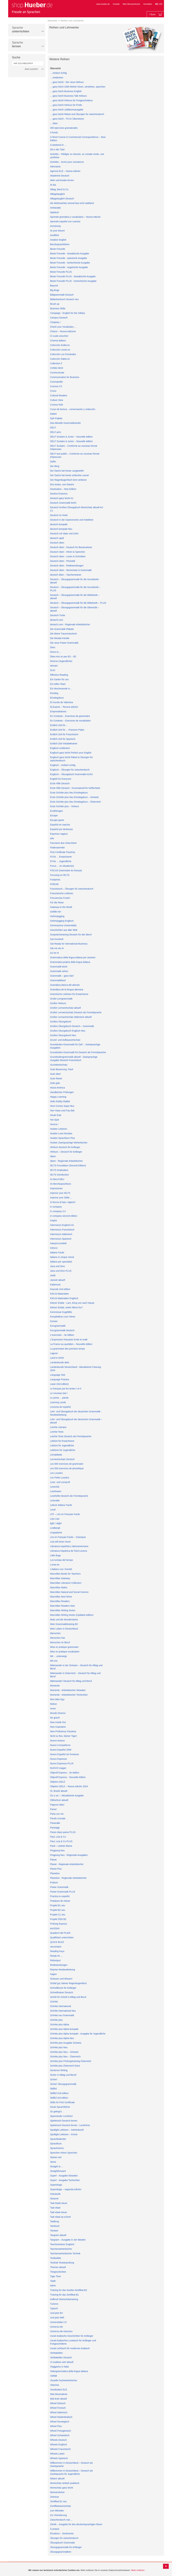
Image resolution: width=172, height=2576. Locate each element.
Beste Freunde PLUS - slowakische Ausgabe (73, 276)
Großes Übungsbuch (60, 1021)
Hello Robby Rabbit (60, 1101)
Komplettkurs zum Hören (62, 1316)
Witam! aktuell (57, 2478)
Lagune (54, 1353)
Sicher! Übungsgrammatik (63, 2084)
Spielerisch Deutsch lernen (63, 2120)
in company (56, 1206)
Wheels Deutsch (58, 2440)
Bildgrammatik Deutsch (62, 294)
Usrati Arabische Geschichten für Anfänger (71, 2336)
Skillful (53, 2088)
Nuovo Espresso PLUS (62, 1763)
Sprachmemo (57, 2148)
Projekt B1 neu (57, 1905)
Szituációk (55, 2194)
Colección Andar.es (60, 345)
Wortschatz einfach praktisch (64, 2483)
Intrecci (53, 1248)
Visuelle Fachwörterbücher (63, 2380)
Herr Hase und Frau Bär (62, 1110)
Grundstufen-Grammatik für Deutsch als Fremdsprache (78, 1052)
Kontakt (116, 4)
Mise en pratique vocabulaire (64, 1651)
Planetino (55, 1873)
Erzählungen (56, 811)
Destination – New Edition (63, 489)
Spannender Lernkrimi (61, 2116)
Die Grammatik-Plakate (62, 629)
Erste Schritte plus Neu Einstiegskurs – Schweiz (74, 797)
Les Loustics (56, 1473)
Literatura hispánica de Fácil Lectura (68, 1551)
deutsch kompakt (58, 524)
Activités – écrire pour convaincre (67, 162)
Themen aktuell (58, 2267)
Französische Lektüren (61, 893)
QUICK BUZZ (57, 1942)
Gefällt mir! (55, 911)
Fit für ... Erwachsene (61, 856)
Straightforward (58, 2171)
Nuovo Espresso (58, 1759)
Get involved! (57, 939)
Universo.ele (56, 2326)
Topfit (53, 2281)
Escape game (57, 820)
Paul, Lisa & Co (58, 1836)
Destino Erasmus (59, 493)
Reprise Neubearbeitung (62, 1969)
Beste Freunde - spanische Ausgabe (68, 258)
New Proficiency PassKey (63, 1731)
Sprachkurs (56, 2143)
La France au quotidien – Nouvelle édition (71, 1344)
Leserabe (55, 1500)
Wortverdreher (57, 2492)
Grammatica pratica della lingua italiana (70, 962)
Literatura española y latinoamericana (69, 1546)
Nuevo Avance (57, 1740)
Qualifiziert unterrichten (62, 1937)
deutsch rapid (57, 538)
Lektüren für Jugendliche (62, 1450)
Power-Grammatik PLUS (62, 1891)
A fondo (54, 132)
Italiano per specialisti (61, 1261)
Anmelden (147, 4)
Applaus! (54, 212)
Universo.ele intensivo (61, 2331)
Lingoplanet (56, 1532)
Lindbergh (55, 1528)
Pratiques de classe (60, 1901)
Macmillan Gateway (60, 1578)
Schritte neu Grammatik (62, 2015)
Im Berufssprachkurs (60, 1184)
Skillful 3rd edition (59, 2097)
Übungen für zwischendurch (64, 2538)
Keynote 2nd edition (60, 1289)
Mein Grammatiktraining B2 (64, 1624)
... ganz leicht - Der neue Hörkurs (67, 82)
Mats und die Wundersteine (64, 1619)
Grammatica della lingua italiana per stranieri (72, 957)
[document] (86, 2570)
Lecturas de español (60, 1407)
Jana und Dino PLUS (61, 1271)
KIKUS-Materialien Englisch (64, 1298)
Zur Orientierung (58, 2515)
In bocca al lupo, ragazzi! (62, 1202)
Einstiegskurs (57, 697)
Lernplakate (56, 1454)
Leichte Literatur (58, 1427)
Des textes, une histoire (62, 484)
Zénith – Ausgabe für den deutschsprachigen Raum (76, 2524)
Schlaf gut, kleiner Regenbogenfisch (68, 1983)
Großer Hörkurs (58, 1003)
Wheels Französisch (60, 2449)
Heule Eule (55, 1115)
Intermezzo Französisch (62, 1229)
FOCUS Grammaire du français (66, 870)
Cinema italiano (58, 340)
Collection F (56, 363)
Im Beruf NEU (57, 1179)
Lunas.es (54, 1564)
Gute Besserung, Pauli (61, 1069)
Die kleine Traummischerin (63, 633)
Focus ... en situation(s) (62, 866)
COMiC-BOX (56, 368)
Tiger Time (55, 2276)
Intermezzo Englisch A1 (62, 1225)
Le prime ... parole (59, 1397)
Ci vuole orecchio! (59, 336)
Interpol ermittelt (58, 1243)
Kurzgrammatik (58, 1325)
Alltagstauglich (57, 194)
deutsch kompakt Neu (61, 529)
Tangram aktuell (58, 2235)
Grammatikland (58, 980)
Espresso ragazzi (59, 833)
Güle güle (55, 1083)
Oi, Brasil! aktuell (58, 1791)
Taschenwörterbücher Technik (65, 2253)
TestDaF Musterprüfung (62, 2262)
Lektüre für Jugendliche (62, 1445)
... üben (54, 123)
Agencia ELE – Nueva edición (65, 171)
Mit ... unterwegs (58, 1656)
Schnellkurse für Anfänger (63, 1988)
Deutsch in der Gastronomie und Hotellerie (71, 519)
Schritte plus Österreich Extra (65, 2065)
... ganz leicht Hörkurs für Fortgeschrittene (71, 100)
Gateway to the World (61, 907)
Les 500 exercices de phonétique (67, 1468)
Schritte (54, 2001)
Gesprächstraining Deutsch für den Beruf (71, 934)
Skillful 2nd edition (59, 2093)
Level (53, 1509)
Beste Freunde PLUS (61, 272)
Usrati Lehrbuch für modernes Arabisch (70, 2348)
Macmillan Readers (60, 1601)
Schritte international (60, 2006)
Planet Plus (56, 1868)
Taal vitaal (55, 2207)
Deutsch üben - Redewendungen (67, 565)
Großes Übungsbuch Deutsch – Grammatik (72, 1026)
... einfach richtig (58, 73)
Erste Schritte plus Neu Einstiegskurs (69, 792)
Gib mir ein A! (57, 948)
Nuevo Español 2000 (60, 1749)
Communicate (57, 372)
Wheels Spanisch (59, 2458)
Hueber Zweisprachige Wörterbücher (69, 1142)
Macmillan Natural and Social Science (69, 1592)
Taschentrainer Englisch (62, 2244)
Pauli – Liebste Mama (61, 1846)
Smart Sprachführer (60, 2107)
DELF (53, 427)
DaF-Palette (56, 418)
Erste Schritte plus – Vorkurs (64, 806)
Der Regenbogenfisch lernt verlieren (68, 480)
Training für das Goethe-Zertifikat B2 (68, 2290)
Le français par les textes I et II (65, 1388)
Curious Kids (56, 404)
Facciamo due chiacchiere (63, 843)
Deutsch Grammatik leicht (63, 502)
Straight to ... (56, 2166)
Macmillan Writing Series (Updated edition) (71, 1615)
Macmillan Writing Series (62, 1610)
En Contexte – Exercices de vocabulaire (70, 720)
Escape (54, 815)
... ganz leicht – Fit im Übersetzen (67, 118)
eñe (52, 838)
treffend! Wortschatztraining (64, 2299)
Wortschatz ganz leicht (61, 2487)
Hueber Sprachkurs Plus (62, 1138)
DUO (52, 670)
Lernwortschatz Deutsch (62, 1459)
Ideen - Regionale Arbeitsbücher (66, 1161)
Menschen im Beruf (60, 1642)
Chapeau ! (55, 322)
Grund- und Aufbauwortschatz (65, 1040)
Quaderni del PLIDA (60, 1933)
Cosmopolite (56, 381)
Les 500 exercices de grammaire (66, 1464)
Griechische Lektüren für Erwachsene (69, 994)
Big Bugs (54, 290)
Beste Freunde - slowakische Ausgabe (69, 253)
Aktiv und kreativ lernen (62, 180)
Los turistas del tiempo (61, 1560)
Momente (55, 1685)
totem (53, 2285)
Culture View (56, 400)
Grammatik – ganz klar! (62, 975)
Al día (53, 185)
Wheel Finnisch (58, 2408)
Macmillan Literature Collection (65, 1583)
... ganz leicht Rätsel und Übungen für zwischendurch (77, 114)
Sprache (20, 29)
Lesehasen (55, 1491)
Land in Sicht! (57, 1358)
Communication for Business (64, 377)
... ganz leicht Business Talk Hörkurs (68, 96)
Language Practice (59, 1379)
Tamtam (54, 2230)
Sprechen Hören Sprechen (63, 2152)
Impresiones (56, 1188)
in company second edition (63, 1216)
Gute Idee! (55, 1074)
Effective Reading (59, 675)
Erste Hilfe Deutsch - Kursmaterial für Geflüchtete (75, 788)
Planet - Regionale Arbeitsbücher (67, 1864)
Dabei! (53, 413)
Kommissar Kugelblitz (61, 1312)
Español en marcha (60, 824)
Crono (53, 391)
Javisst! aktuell (57, 1280)
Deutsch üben (57, 542)
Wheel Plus (56, 2426)
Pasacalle (55, 1823)
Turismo (54, 2304)
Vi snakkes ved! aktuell (61, 2362)
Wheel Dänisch (58, 2403)
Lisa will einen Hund (60, 1541)
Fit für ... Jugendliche (60, 861)
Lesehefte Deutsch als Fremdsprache (69, 1496)
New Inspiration (58, 1727)
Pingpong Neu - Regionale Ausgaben (69, 1855)
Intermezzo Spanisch (61, 1238)
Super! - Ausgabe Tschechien (65, 2180)
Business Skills (57, 308)
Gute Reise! (56, 1078)
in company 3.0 (58, 1211)
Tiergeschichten (58, 2271)
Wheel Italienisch (58, 2412)
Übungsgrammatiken (60, 2551)
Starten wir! (56, 2157)
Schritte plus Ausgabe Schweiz (65, 2043)
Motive (53, 1704)
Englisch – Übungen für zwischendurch (70, 769)
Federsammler (57, 847)
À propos (54, 2529)
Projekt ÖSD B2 (58, 1919)
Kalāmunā (55, 1284)
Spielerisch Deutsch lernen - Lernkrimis (70, 2125)
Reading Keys (57, 1951)
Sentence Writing (58, 2070)
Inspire (53, 1220)
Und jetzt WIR (57, 2317)
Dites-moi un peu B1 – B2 (63, 656)
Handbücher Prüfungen (62, 1092)
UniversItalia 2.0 (58, 2322)
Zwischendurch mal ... (61, 2519)
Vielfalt (53, 2375)
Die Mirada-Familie (59, 638)
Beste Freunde (57, 249)
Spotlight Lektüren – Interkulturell (67, 2130)
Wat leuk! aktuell (58, 2398)
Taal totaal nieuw (58, 2203)
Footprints (55, 879)
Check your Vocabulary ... (63, 326)
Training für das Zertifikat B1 (64, 2294)
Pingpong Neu (57, 1850)
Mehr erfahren (138, 2570)
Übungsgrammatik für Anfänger (66, 2547)
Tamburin (55, 2226)
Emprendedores (58, 711)
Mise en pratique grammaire (64, 1647)
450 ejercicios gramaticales (64, 128)
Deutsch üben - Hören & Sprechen (67, 552)
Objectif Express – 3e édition (64, 1772)
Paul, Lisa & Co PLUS (61, 1841)
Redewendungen (58, 1965)
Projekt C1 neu (57, 1914)
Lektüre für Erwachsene (62, 1441)
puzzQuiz (55, 1928)
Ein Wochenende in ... (61, 688)
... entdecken (56, 77)
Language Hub (57, 1375)
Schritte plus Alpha (59, 2024)
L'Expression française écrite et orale (69, 1339)
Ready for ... (56, 1955)
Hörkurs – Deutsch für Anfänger (66, 1151)
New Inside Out (58, 1722)
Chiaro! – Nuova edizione (63, 331)
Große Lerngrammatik (61, 998)
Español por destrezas (61, 829)
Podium (54, 1882)
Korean (53, 1321)
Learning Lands (58, 1402)
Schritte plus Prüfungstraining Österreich (70, 2061)
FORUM (54, 884)
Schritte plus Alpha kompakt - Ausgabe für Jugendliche (78, 2033)
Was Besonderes (58, 2394)
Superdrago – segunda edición (65, 2189)
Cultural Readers (58, 395)
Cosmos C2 (56, 386)
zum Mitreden (57, 2510)
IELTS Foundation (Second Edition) (68, 1165)
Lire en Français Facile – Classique (68, 1537)
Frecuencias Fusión (60, 898)
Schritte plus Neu (59, 2047)
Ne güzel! (55, 1717)
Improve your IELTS (60, 1193)
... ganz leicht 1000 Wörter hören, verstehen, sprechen (77, 86)
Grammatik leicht (58, 966)
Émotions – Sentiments (62, 2533)
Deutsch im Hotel (59, 515)
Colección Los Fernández (63, 354)
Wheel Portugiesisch (60, 2430)
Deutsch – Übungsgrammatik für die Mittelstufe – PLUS (78, 603)
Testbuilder (55, 2258)
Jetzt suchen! (31, 69)
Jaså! (53, 1275)
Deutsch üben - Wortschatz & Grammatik (71, 570)
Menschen (55, 1633)
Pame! (53, 1809)
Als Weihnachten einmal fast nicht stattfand (72, 203)
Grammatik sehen (59, 971)
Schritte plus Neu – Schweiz (64, 2052)
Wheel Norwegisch (59, 2421)
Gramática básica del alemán (65, 985)
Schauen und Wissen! (61, 1978)
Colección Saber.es (60, 359)
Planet (53, 1859)
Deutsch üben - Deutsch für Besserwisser (71, 547)
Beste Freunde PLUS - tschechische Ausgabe (73, 281)
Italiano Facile (57, 1252)
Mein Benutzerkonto (131, 4)
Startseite (52, 20)
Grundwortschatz (58, 1064)
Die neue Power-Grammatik (64, 642)
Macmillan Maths (58, 1587)
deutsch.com (56, 620)
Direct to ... (55, 652)
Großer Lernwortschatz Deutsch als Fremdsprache (75, 1012)
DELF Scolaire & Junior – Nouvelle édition (71, 441)
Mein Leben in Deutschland (64, 1628)
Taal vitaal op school (60, 2217)
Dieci (52, 647)
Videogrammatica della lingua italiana (69, 2371)
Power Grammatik (59, 1887)
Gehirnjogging (57, 916)
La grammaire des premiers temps (67, 1348)
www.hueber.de (103, 4)
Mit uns (53, 1660)
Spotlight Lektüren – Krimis (63, 2134)
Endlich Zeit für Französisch (64, 734)
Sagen (53, 1974)
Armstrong (55, 226)
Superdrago (56, 2184)
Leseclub (54, 1486)
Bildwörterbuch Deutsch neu (64, 299)
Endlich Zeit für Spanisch (62, 739)
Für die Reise (57, 902)
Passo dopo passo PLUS (63, 1832)
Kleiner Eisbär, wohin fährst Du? (66, 1307)
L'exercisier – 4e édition (62, 1335)
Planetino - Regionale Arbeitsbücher (68, 1878)
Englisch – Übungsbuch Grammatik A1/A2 (71, 774)
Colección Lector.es (60, 349)
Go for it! (54, 953)
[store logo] (32, 7)
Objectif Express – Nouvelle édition (68, 1777)
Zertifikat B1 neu (58, 2501)
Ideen (53, 1156)
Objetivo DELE (57, 1781)
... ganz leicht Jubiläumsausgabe (66, 109)
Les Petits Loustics (59, 1477)
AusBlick (54, 235)
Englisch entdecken (60, 748)
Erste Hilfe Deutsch (60, 783)
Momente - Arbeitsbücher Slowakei (67, 1690)
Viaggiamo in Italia (59, 2366)
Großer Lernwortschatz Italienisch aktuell (71, 1017)
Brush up (54, 304)
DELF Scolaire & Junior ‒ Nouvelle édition (71, 436)
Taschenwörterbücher (61, 2249)
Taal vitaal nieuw (58, 2212)
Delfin (53, 461)
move (53, 1708)
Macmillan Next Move (61, 1596)
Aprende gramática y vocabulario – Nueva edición (75, 217)
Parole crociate (57, 1818)
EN (161, 4)
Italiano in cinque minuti (62, 1257)
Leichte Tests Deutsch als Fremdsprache (70, 1436)
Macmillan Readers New (62, 1605)
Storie (53, 2162)
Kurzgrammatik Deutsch (62, 1330)
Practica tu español (60, 1896)
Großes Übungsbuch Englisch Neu (67, 1030)
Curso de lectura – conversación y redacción (72, 409)
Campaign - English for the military (67, 313)
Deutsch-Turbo (57, 615)
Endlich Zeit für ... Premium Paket (67, 729)
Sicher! (53, 2079)
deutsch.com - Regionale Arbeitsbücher (70, 624)
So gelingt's (56, 2111)
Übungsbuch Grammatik (62, 2542)
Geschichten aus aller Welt (63, 930)
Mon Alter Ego (57, 1699)
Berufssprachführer (60, 244)
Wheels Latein (57, 2453)
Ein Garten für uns (59, 679)
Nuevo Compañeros (60, 1745)
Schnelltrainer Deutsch (61, 1992)
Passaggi (55, 1827)
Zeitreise (54, 2497)
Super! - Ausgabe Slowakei (64, 2175)
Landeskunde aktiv (59, 1362)
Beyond (54, 285)
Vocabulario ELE (58, 2389)
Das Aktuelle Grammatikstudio (65, 423)
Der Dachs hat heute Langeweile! (67, 470)
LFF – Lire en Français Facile (65, 1514)
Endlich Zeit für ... (59, 725)
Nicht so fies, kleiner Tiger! (63, 1736)
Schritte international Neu (63, 2010)
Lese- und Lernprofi (60, 1482)
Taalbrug (54, 2221)
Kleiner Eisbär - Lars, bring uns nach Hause (72, 1303)
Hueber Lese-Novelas (61, 1133)
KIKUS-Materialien (59, 1293)
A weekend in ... (58, 145)
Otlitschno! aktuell (59, 1800)
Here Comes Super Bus (62, 1106)
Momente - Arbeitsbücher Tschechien (69, 1694)
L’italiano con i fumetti (61, 1569)
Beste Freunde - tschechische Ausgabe (70, 262)
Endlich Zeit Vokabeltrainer (63, 743)
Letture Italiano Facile (61, 1505)
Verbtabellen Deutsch (61, 2357)
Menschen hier (57, 1638)
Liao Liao (54, 1518)
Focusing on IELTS (59, 875)
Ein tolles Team (58, 684)
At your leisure (57, 230)
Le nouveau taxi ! (59, 1393)
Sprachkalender (58, 2139)
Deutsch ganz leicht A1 (61, 498)
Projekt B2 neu (57, 1910)
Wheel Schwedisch (59, 2435)
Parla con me (57, 1814)
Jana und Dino (57, 1266)
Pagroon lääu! (57, 1804)
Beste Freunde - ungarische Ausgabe (69, 267)
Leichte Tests (56, 1431)
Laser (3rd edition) (59, 1384)
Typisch (54, 2308)
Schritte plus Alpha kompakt (64, 2029)
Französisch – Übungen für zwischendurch (71, 888)
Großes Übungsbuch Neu (63, 1035)
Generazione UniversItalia (63, 925)
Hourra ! (54, 1124)
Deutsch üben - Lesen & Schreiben (68, 556)
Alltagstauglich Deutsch (62, 198)
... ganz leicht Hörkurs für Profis (66, 105)
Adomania (55, 166)
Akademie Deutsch (59, 175)
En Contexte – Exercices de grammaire (70, 716)
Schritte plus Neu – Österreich (65, 2056)
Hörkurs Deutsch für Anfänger (65, 1147)
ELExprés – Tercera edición (64, 707)
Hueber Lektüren (58, 1129)
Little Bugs (55, 1555)
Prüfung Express (58, 1923)
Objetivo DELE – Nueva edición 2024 (69, 1786)
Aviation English (58, 239)
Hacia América (57, 1087)
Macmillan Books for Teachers (65, 1573)
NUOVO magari (58, 1768)
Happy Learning (58, 1096)
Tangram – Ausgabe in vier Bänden (68, 2239)
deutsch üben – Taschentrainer (65, 574)
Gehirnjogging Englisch (62, 921)
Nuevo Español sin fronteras (64, 1754)
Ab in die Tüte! (57, 149)
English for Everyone (60, 779)
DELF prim (55, 432)
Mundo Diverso (58, 1713)
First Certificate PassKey (62, 852)
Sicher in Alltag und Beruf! (63, 2075)
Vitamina (54, 2385)
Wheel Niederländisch (61, 2417)
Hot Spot (54, 1119)
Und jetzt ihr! (56, 2313)
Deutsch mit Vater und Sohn (64, 533)
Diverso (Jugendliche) (61, 661)
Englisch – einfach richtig (62, 765)
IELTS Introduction (59, 1174)
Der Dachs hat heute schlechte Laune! (69, 475)
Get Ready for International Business (69, 943)
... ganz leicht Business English (66, 91)
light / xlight (56, 1523)
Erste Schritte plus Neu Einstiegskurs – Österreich (75, 801)
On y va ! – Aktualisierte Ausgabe (67, 1795)
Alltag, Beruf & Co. (59, 189)
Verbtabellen (56, 2353)
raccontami (55, 1946)
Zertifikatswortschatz (60, 2506)
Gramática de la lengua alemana (66, 989)
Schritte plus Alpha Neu (62, 2038)
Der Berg (54, 466)
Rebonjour (55, 1960)
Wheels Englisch (58, 2444)
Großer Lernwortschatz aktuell (65, 1008)
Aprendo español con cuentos (65, 221)
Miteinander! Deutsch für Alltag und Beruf (71, 1681)
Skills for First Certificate (62, 2102)
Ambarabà (55, 207)
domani (54, 665)
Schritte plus (56, 2020)
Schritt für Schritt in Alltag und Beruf (68, 1997)
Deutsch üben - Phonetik (62, 561)
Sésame (54, 2198)
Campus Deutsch (59, 317)
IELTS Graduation (59, 1170)
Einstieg (54, 693)
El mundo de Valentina (61, 702)
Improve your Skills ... (61, 1197)
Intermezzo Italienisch (61, 1234)
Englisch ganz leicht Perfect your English (70, 752)
